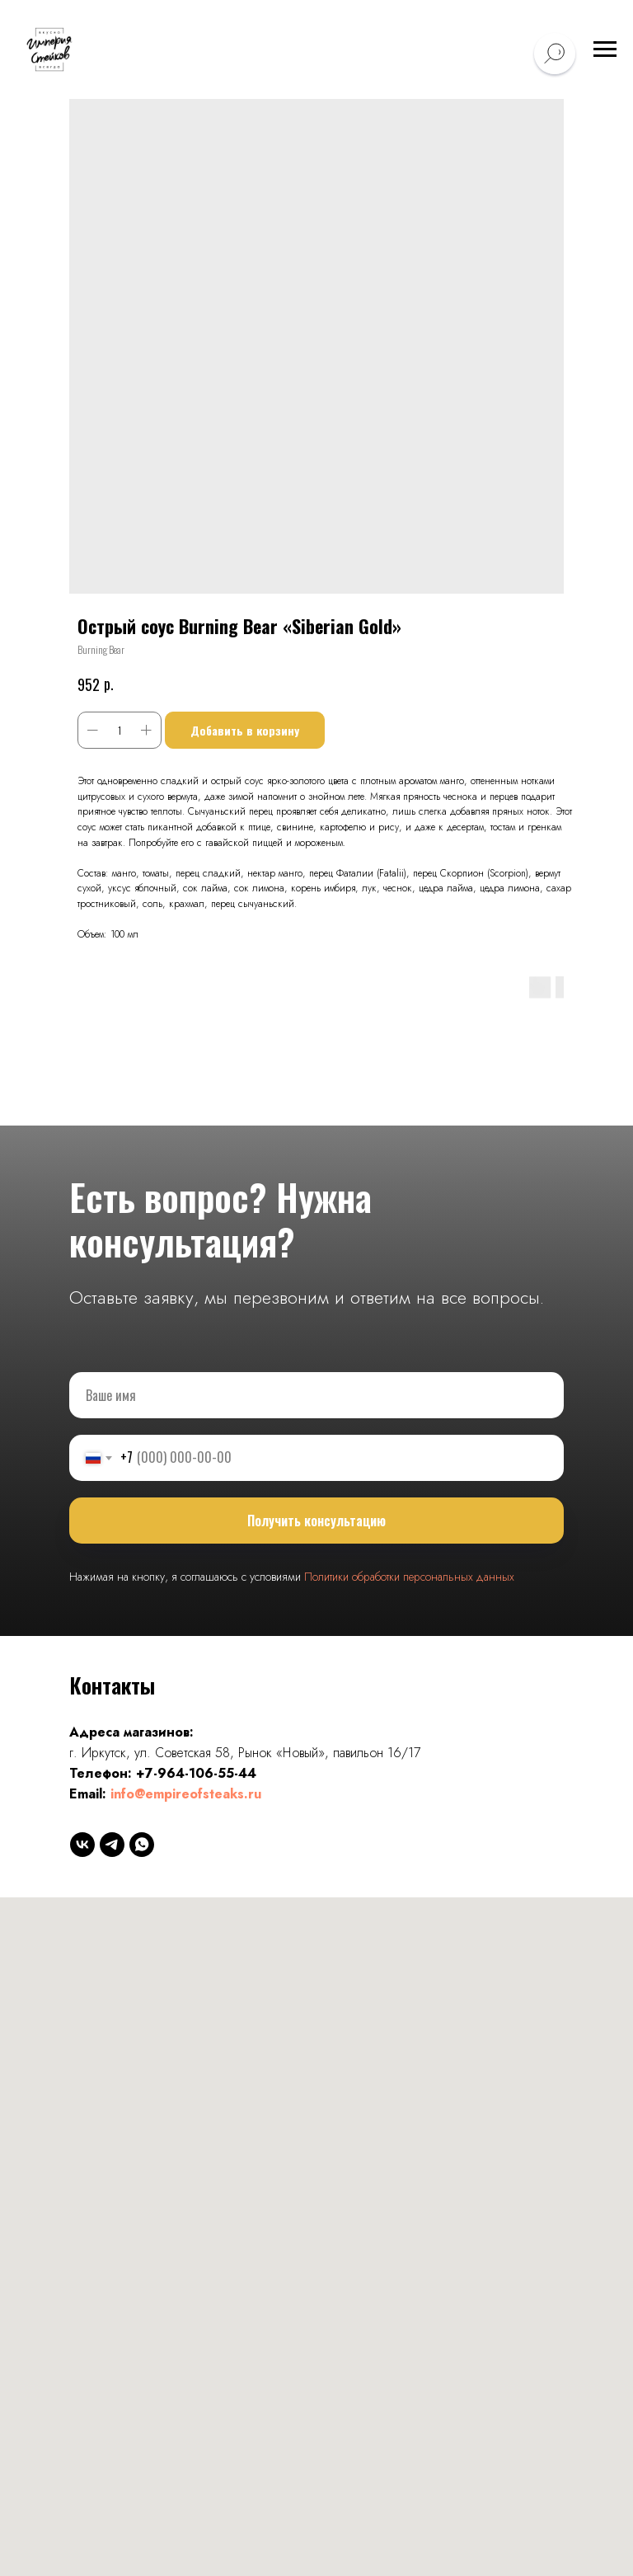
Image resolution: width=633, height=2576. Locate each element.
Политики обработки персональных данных (409, 1576)
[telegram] (112, 1844)
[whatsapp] (141, 1844)
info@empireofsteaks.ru (185, 1793)
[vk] (82, 1844)
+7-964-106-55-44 (196, 1773)
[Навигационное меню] (605, 49)
